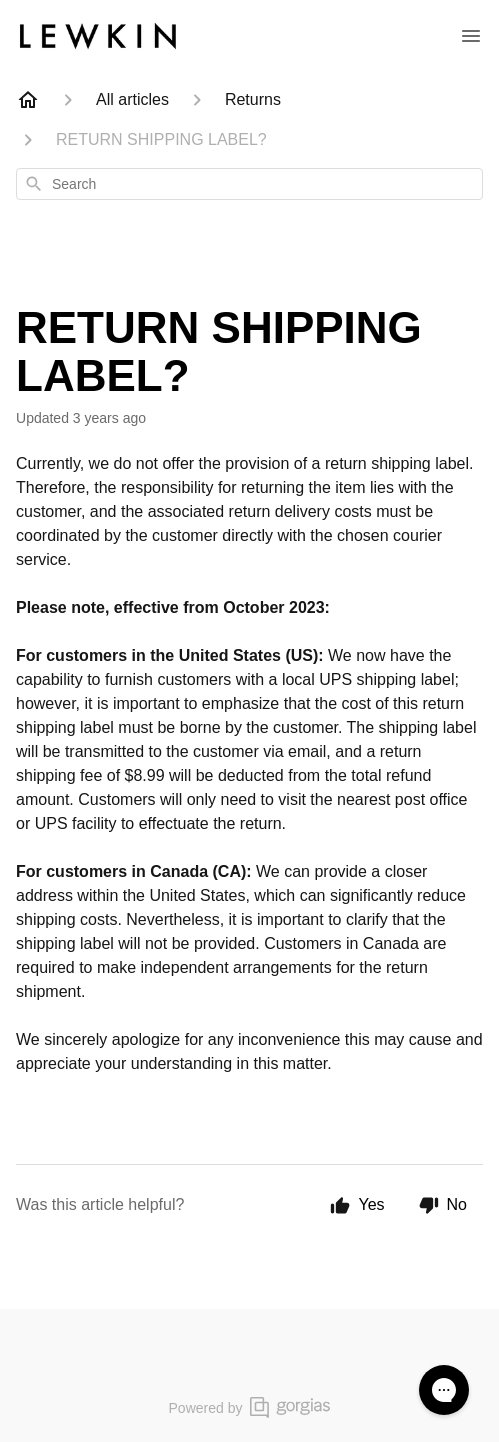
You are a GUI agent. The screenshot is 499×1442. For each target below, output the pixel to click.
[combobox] (249, 184)
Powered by (250, 1407)
